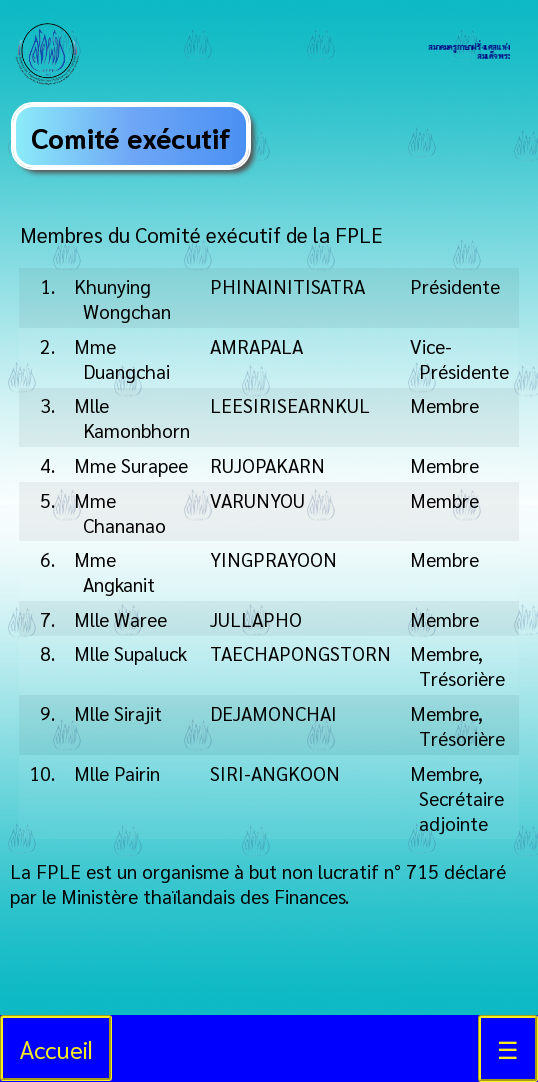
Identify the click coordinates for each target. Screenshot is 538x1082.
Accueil (56, 1048)
